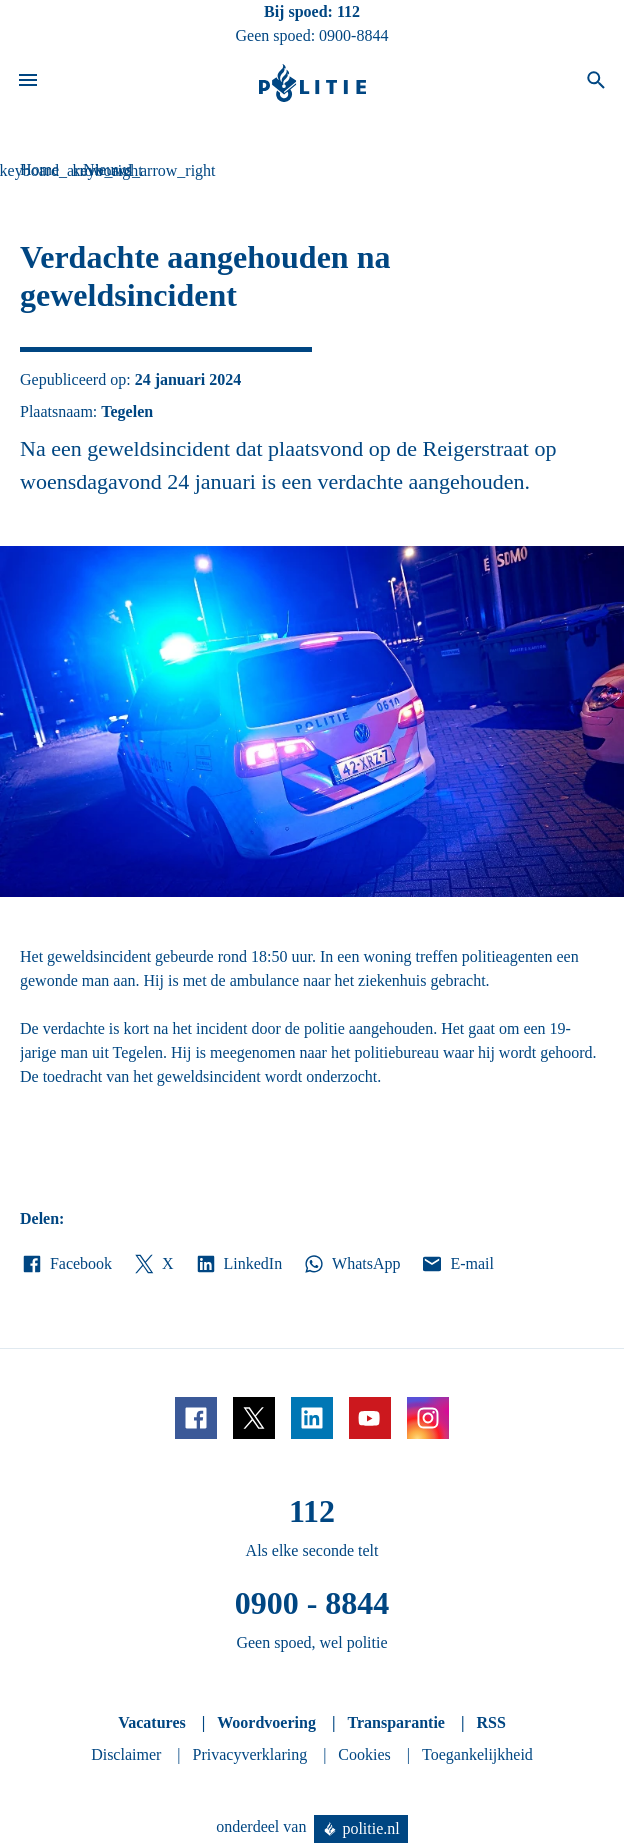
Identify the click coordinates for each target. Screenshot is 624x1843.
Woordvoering (266, 1722)
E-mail (456, 1264)
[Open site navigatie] (28, 83)
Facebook (66, 1264)
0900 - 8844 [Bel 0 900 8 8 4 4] (312, 1603)
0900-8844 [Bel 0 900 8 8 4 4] (353, 35)
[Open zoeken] (596, 83)
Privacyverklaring (250, 1754)
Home (39, 169)
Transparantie (395, 1722)
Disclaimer (126, 1754)
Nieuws (107, 169)
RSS (490, 1722)
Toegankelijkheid (477, 1754)
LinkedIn (238, 1264)
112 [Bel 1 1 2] (348, 11)
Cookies (364, 1754)
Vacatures (152, 1722)
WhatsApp (351, 1264)
